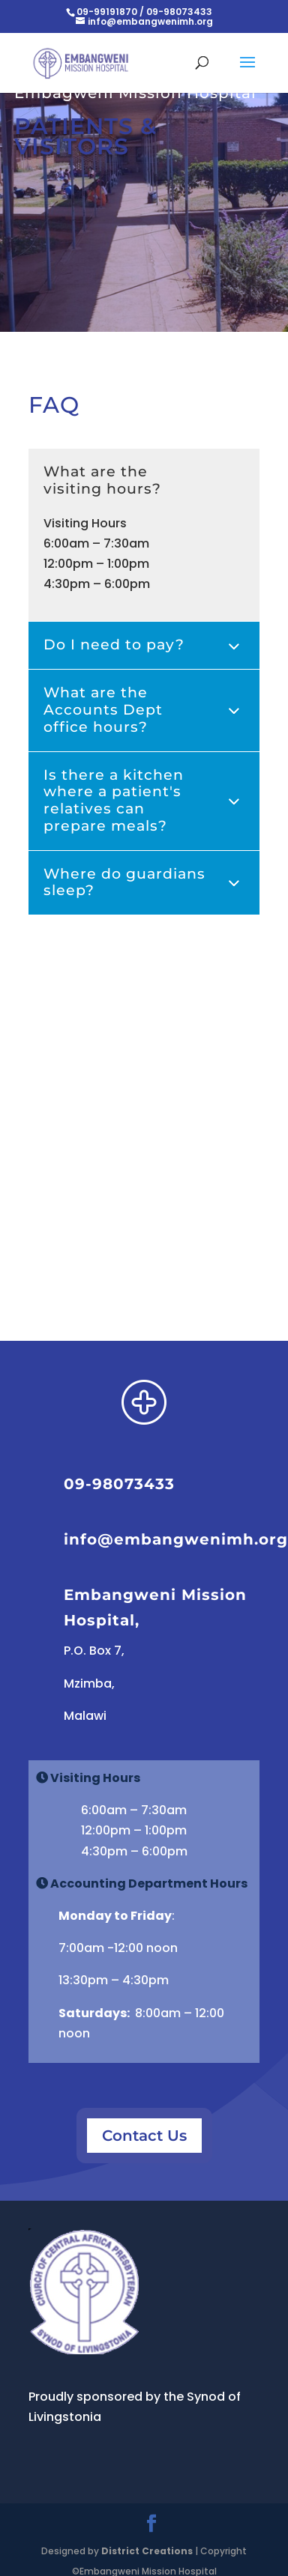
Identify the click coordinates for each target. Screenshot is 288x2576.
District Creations (147, 2551)
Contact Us (144, 2136)
